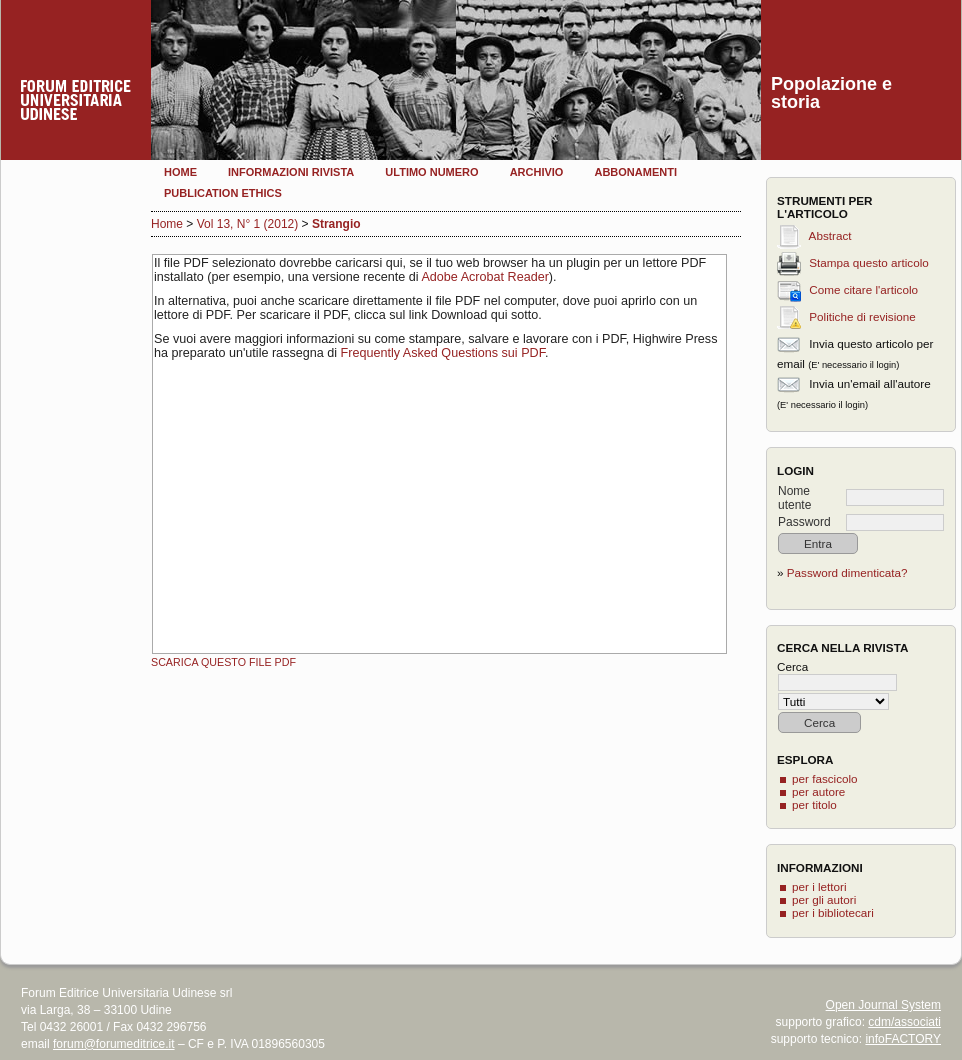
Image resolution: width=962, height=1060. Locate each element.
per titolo (814, 804)
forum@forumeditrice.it (114, 1044)
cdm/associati (904, 1022)
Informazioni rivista (291, 172)
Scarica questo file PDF (223, 662)
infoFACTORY (903, 1039)
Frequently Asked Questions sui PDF (443, 353)
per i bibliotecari (833, 912)
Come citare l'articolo (863, 289)
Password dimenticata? (847, 572)
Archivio (537, 172)
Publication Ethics (223, 193)
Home (180, 172)
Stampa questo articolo (869, 262)
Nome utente (794, 498)
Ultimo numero (431, 172)
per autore (818, 791)
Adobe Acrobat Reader (484, 277)
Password (804, 522)
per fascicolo (825, 778)
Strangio (336, 224)
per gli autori (824, 899)
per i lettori (819, 886)
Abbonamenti (635, 172)
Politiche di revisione (862, 316)
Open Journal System (883, 1005)
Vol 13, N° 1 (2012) (248, 224)
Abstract (830, 235)
